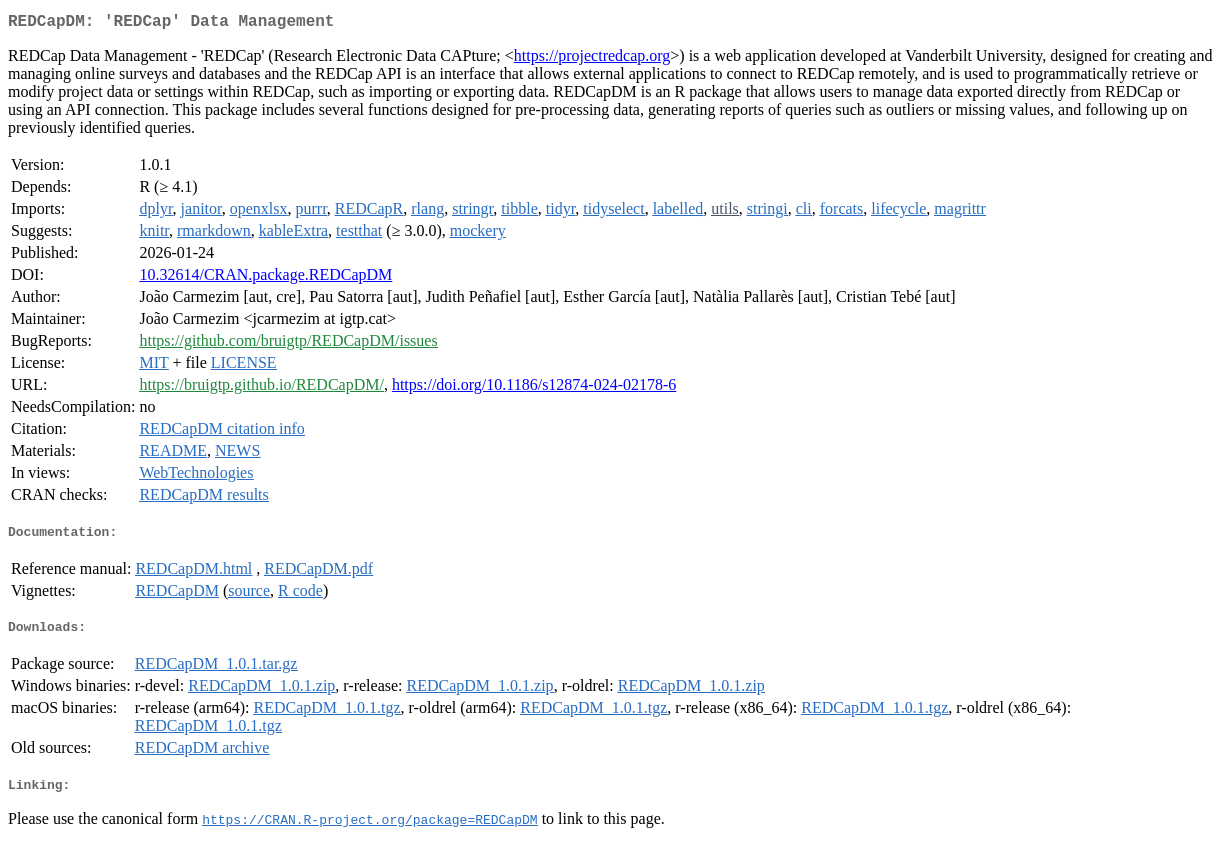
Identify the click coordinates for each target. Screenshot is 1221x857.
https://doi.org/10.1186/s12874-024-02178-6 (534, 388)
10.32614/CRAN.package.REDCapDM (265, 278)
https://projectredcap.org (592, 59)
